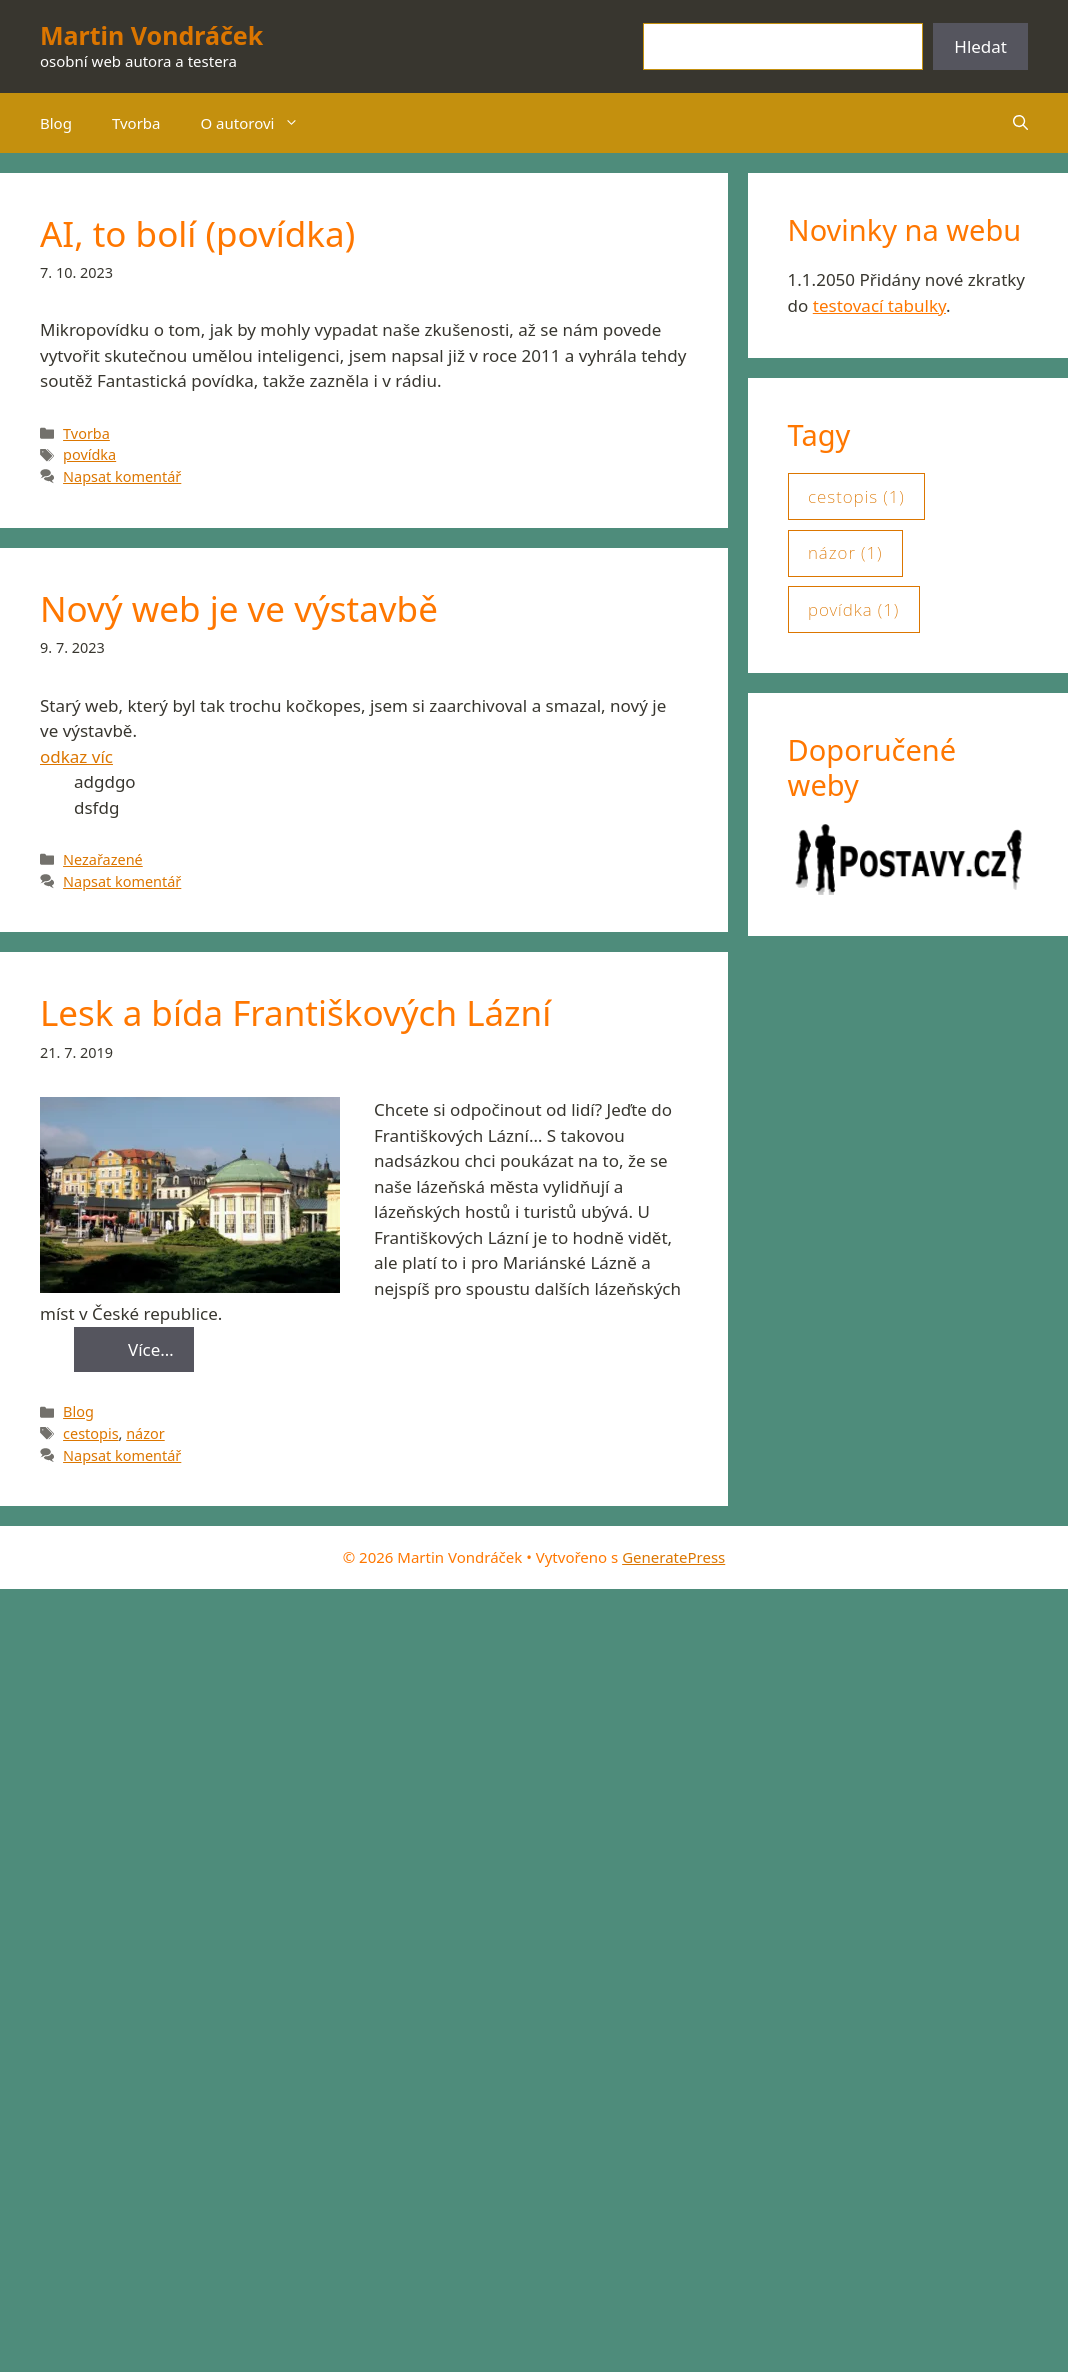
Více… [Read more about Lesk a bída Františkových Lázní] (151, 1349)
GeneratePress (673, 1557)
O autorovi (260, 123)
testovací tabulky (879, 305)
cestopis (90, 1433)
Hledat (980, 46)
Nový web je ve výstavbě (239, 608)
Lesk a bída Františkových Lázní (295, 1012)
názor (145, 1433)
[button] (1020, 123)
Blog (56, 123)
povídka (89, 454)
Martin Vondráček (151, 35)
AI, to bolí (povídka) (197, 233)
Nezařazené (103, 859)
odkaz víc (76, 756)
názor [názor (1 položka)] (845, 553)
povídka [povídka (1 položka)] (853, 610)
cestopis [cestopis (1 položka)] (856, 497)
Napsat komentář (122, 476)
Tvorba (136, 123)
